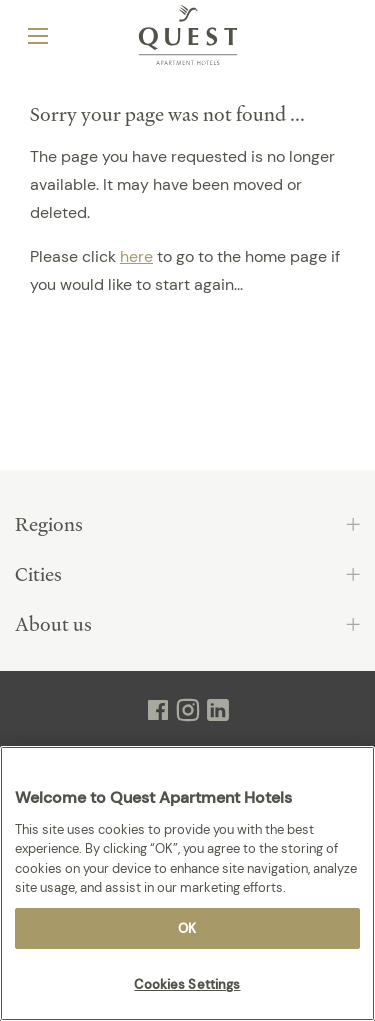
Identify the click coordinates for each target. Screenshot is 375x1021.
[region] (187, 883)
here (136, 256)
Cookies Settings (187, 984)
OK (187, 928)
